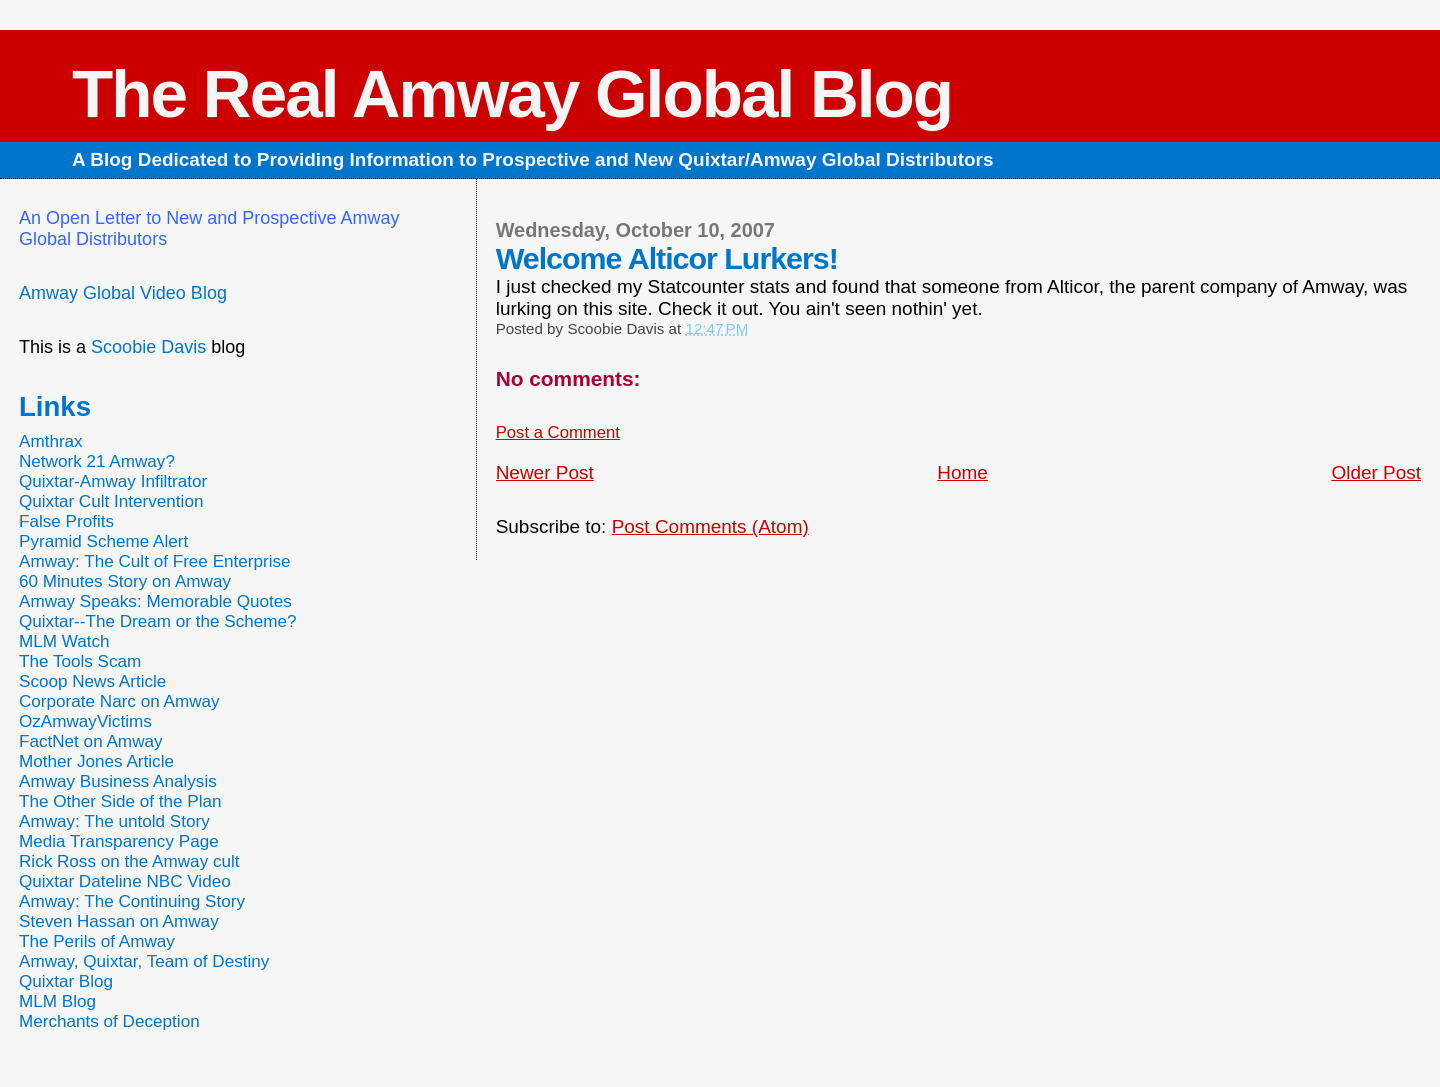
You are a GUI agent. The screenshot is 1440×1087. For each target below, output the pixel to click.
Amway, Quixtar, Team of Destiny (144, 961)
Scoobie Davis (148, 347)
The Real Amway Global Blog (512, 93)
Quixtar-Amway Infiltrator (113, 481)
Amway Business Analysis (118, 781)
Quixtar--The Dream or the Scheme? (158, 621)
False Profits (66, 521)
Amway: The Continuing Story (132, 901)
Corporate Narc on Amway (119, 701)
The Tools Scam (80, 661)
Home (962, 472)
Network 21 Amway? (97, 461)
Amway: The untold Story (114, 821)
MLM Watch (64, 641)
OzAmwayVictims (85, 721)
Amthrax (51, 441)
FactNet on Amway (91, 741)
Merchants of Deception (109, 1021)
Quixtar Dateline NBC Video (125, 881)
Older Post (1376, 472)
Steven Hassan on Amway (119, 921)
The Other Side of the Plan (120, 801)
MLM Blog (57, 1001)
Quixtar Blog (66, 981)
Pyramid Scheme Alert (103, 541)
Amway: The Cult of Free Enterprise (155, 561)
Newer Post (545, 472)
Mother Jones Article (96, 761)
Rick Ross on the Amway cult (129, 861)
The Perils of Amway (97, 941)
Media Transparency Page (119, 841)
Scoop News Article (92, 681)
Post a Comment (558, 432)
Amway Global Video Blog (123, 293)
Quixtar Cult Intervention (111, 501)
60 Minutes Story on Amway (125, 581)
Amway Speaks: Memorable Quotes (155, 601)
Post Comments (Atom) (710, 526)
